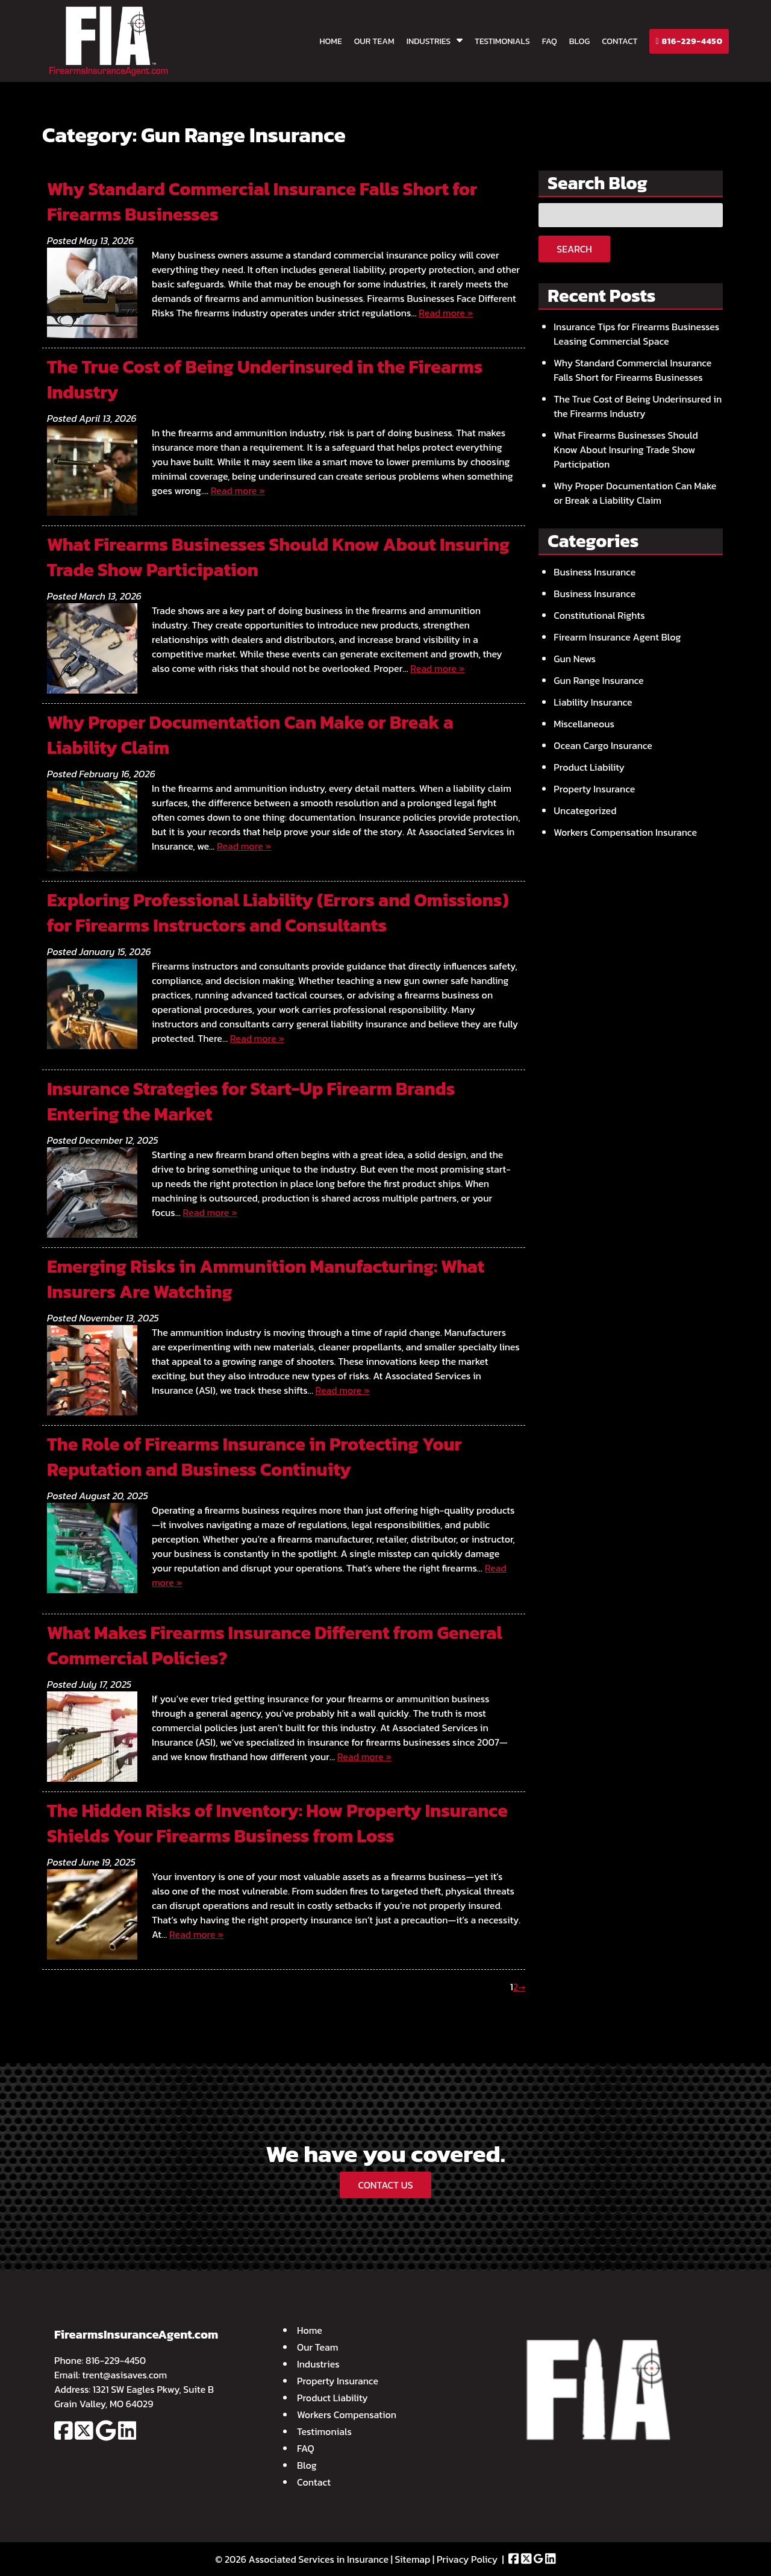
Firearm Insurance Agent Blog (617, 637)
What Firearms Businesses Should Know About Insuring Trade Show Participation (278, 557)
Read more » (446, 313)
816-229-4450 (689, 41)
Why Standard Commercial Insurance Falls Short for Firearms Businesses (262, 201)
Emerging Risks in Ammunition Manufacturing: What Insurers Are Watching (265, 1279)
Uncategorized (585, 810)
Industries (429, 41)
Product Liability (589, 767)
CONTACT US (385, 2185)
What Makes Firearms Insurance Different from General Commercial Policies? (274, 1645)
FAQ (549, 41)
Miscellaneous (584, 723)
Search (574, 249)
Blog (579, 41)
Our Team (374, 41)
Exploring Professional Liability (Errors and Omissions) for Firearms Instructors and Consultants (278, 912)
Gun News (575, 658)
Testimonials (502, 41)
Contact (619, 41)
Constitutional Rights (599, 615)
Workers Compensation (346, 2414)
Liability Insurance (593, 702)
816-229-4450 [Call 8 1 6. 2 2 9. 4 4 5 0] (116, 2360)
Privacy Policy (467, 2559)
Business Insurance (594, 572)
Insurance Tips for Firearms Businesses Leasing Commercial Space (636, 333)
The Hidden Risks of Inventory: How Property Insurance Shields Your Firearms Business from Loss (277, 1823)
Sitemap (413, 2559)
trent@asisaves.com (125, 2375)
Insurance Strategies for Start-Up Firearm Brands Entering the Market (251, 1101)
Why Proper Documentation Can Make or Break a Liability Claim (250, 735)
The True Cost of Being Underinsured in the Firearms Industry (264, 379)
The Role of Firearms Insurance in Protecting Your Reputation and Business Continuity (254, 1457)
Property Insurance (594, 789)
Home (330, 41)
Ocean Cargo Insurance (603, 745)
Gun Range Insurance (598, 680)
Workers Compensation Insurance (625, 832)
